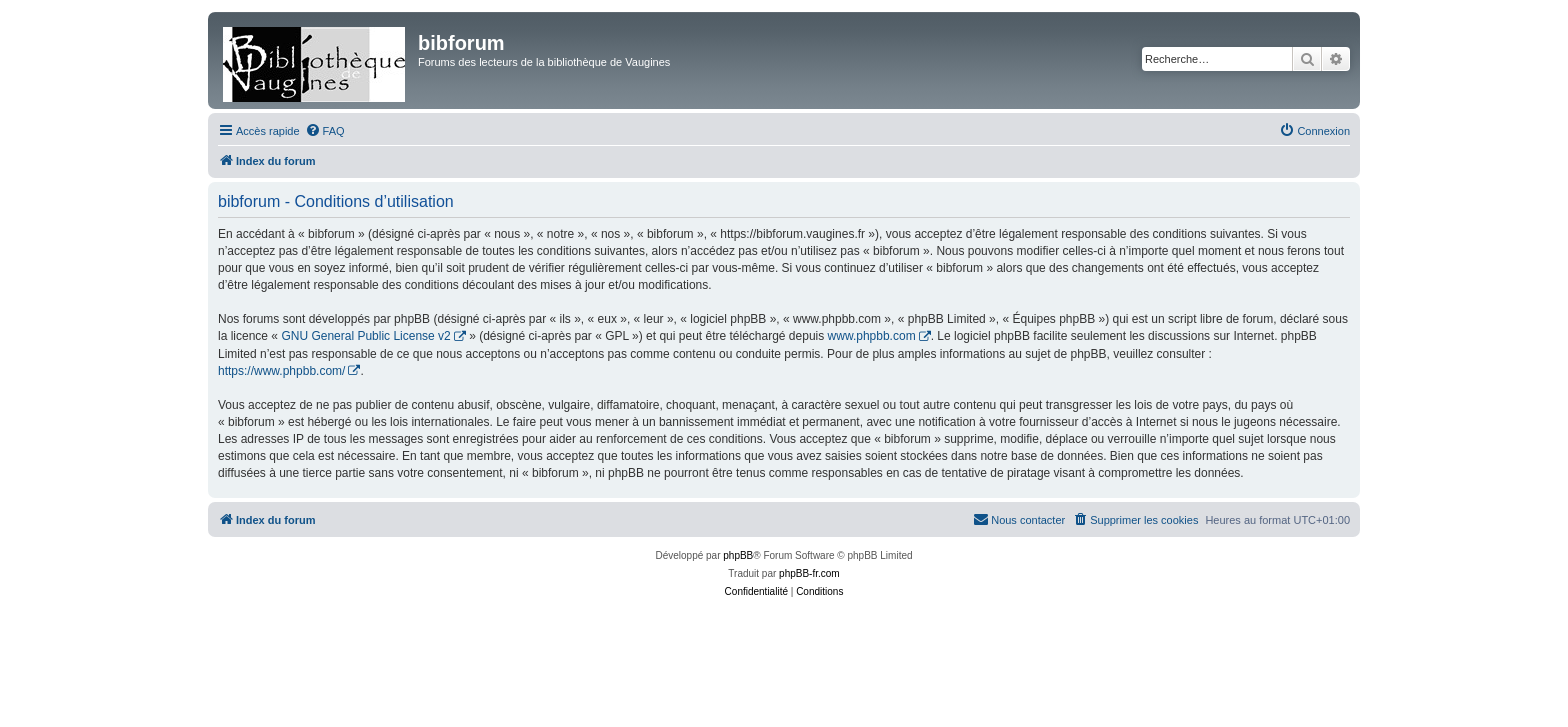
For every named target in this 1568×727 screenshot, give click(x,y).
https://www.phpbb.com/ (281, 371)
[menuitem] (325, 131)
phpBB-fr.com (809, 573)
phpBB (738, 555)
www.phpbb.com (872, 336)
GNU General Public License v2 (365, 336)
